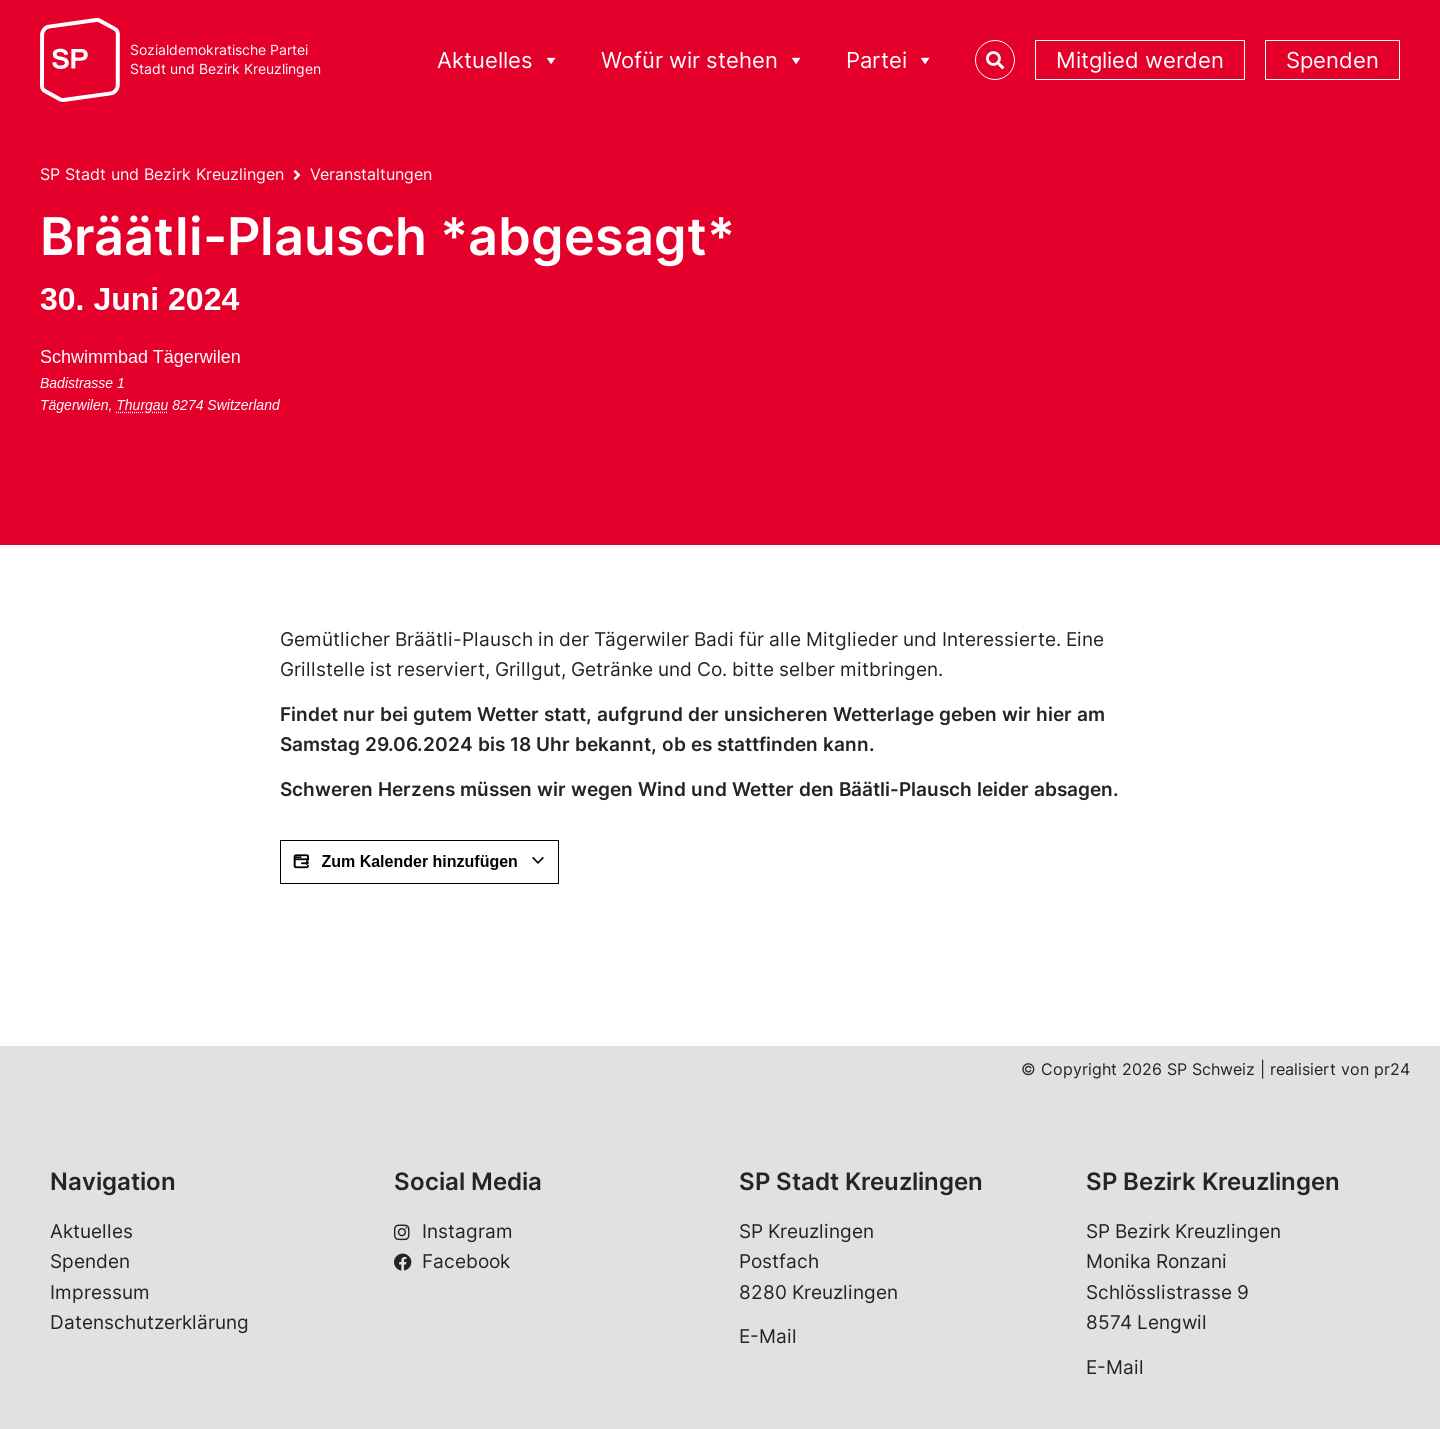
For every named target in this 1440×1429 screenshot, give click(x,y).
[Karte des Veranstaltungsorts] (402, 416)
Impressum (100, 1292)
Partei (890, 60)
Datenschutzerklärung (149, 1322)
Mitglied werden (1140, 60)
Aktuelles (499, 60)
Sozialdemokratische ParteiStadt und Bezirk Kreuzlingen (225, 59)
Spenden (1332, 60)
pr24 (1392, 1069)
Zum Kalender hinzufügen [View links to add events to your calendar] (419, 862)
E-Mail (768, 1336)
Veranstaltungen (371, 174)
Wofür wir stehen (703, 60)
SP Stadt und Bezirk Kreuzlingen (162, 174)
